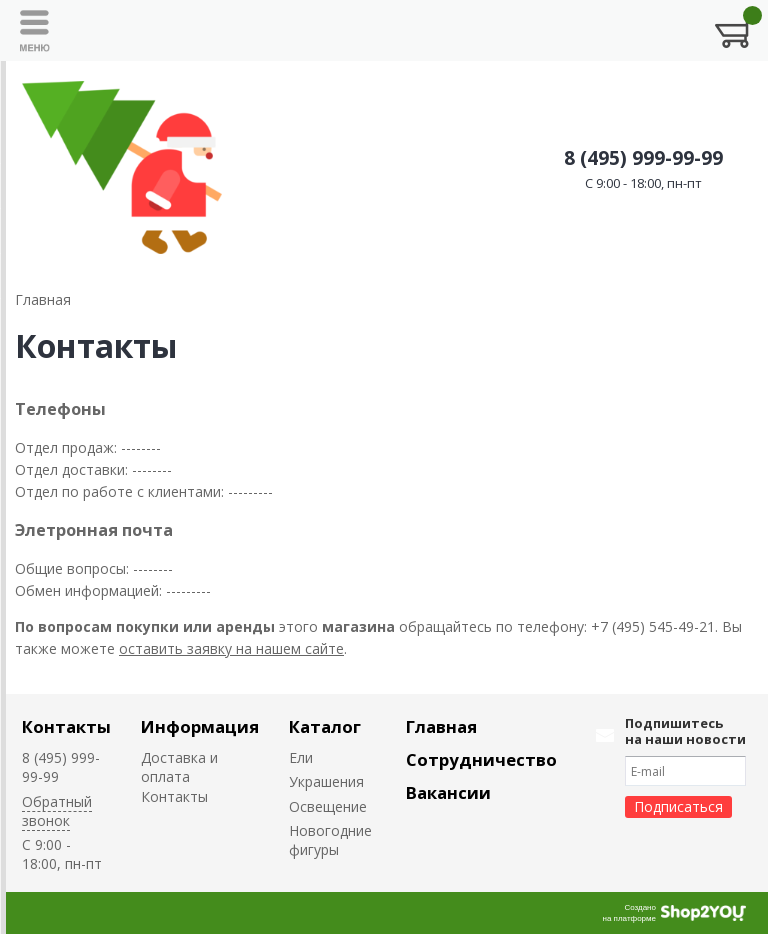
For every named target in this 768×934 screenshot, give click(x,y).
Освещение (328, 806)
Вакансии (448, 792)
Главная (441, 726)
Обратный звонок (57, 811)
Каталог (325, 726)
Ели (301, 757)
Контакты (66, 726)
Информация (200, 726)
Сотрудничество (481, 759)
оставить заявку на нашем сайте (231, 648)
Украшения (326, 781)
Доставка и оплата (179, 767)
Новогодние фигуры (330, 840)
